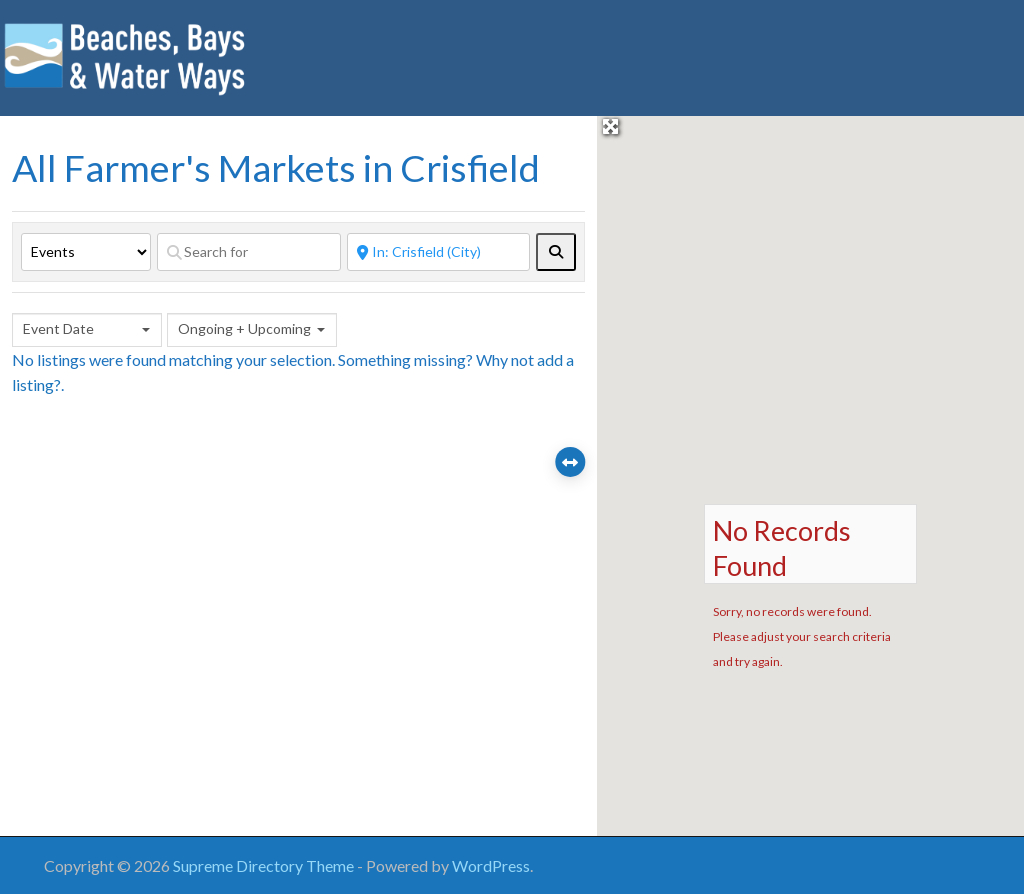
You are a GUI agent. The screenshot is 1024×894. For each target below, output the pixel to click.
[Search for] (249, 252)
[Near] (439, 252)
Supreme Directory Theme (265, 865)
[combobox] (87, 330)
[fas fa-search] (556, 252)
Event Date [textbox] (58, 328)
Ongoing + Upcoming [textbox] (244, 328)
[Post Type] (86, 252)
